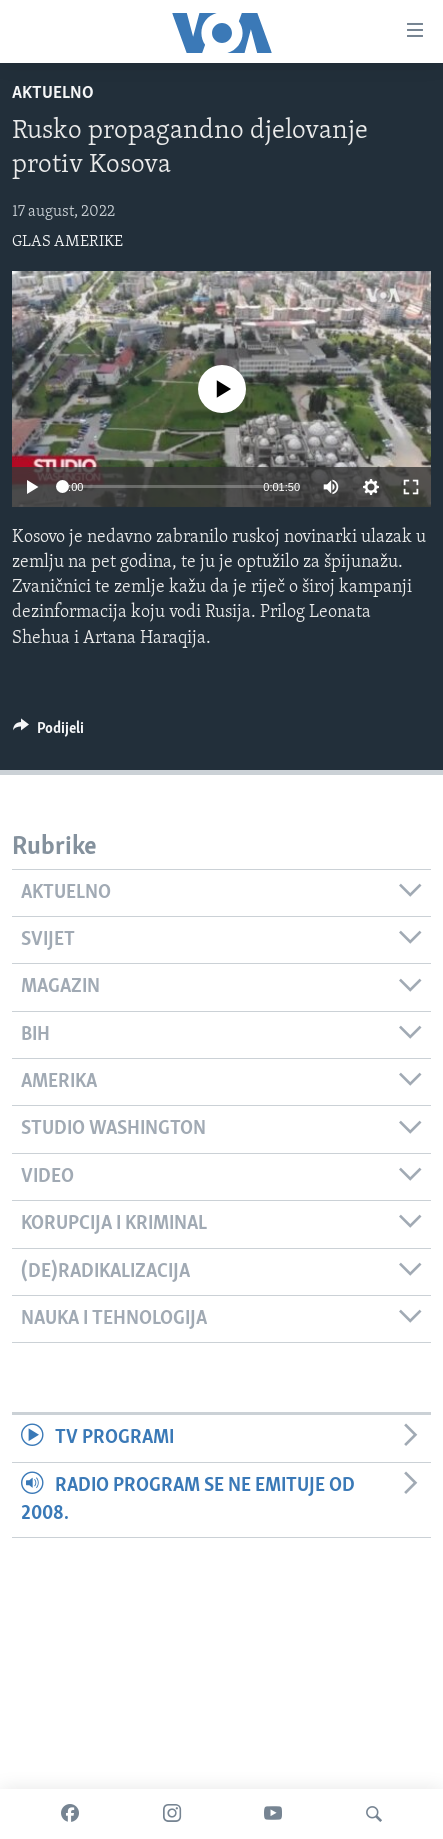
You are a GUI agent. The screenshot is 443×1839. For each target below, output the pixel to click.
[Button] (48, 733)
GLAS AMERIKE (67, 242)
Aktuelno (53, 93)
